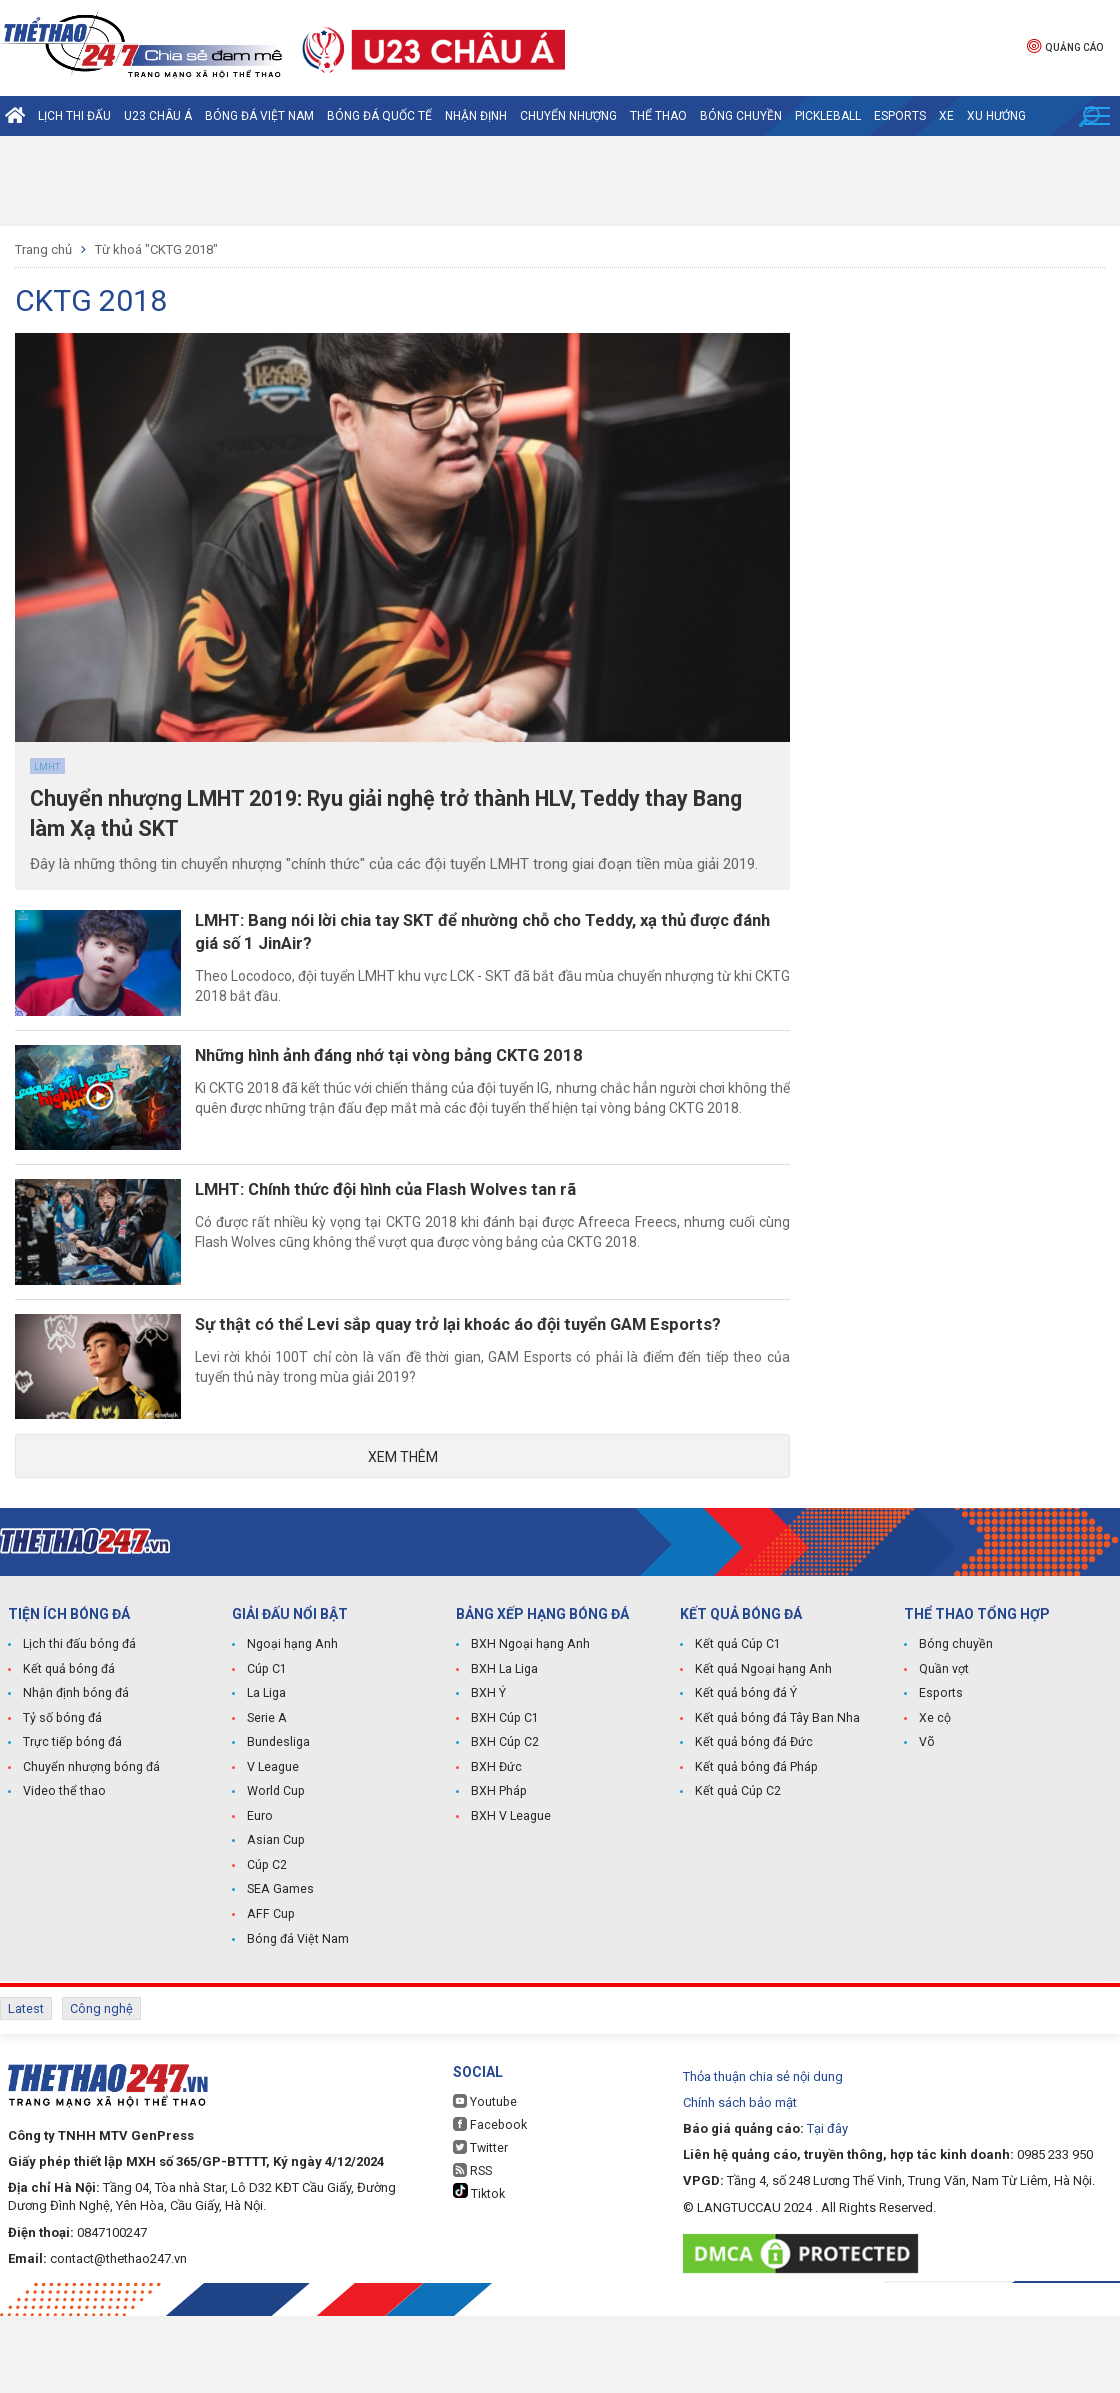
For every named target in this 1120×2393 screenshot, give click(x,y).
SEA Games (279, 1972)
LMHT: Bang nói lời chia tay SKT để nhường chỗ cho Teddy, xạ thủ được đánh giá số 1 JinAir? (495, 939)
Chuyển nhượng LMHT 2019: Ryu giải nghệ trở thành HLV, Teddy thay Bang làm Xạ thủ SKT (378, 818)
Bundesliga (278, 1828)
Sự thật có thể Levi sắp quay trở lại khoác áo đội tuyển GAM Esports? (470, 1401)
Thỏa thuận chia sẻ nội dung (763, 2153)
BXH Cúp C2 (504, 1828)
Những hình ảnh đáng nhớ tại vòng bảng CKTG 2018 (436, 1081)
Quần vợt (944, 1756)
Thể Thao (658, 116)
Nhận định (476, 116)
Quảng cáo (1065, 45)
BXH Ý (488, 1780)
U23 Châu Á (158, 116)
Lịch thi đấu (74, 116)
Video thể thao (63, 1876)
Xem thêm (403, 1541)
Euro (259, 1900)
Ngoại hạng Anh (291, 1732)
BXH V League (510, 1900)
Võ (926, 1828)
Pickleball (828, 116)
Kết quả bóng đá (67, 1756)
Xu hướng (996, 116)
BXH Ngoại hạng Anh (528, 1732)
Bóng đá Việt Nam (259, 116)
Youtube (484, 2178)
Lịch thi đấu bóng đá (78, 1732)
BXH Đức (495, 1852)
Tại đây (827, 2205)
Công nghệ (101, 2089)
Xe (946, 116)
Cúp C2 (266, 1948)
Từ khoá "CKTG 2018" (156, 249)
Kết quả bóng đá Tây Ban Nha (775, 1804)
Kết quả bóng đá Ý (744, 1780)
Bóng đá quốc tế (379, 116)
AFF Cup (269, 1996)
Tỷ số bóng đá (61, 1804)
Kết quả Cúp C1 (736, 1732)
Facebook (488, 2201)
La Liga (266, 1780)
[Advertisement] (560, 181)
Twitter (480, 2224)
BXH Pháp (498, 1876)
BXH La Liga (504, 1756)
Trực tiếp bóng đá (70, 1828)
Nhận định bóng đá (74, 1780)
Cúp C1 (266, 1756)
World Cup (275, 1876)
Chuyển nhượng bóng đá (89, 1852)
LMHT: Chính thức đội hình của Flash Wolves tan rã (433, 1235)
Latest (26, 2089)
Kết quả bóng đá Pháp (754, 1852)
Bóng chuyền (741, 116)
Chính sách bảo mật (740, 2179)
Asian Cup (275, 1924)
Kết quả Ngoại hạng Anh (761, 1756)
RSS (472, 2247)
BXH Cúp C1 (504, 1804)
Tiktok (478, 2269)
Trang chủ (43, 249)
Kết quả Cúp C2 (736, 1876)
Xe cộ (935, 1804)
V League (273, 1852)
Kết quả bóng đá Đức (751, 1828)
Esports (900, 116)
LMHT (47, 767)
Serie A (266, 1804)
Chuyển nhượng (568, 116)
